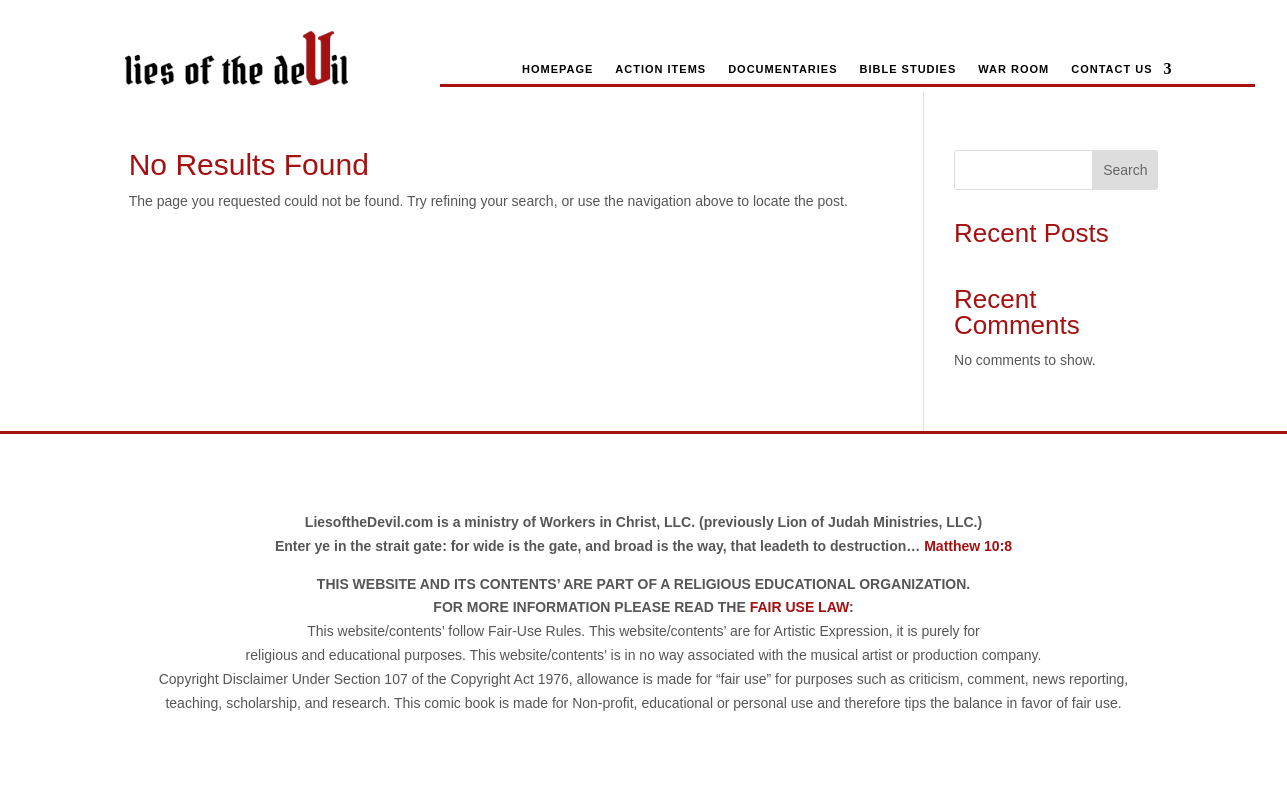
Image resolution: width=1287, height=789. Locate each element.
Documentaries (782, 69)
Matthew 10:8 (968, 546)
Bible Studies (908, 69)
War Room (1013, 69)
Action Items (660, 69)
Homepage (557, 69)
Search (1125, 170)
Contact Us (1111, 69)
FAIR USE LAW (799, 607)
